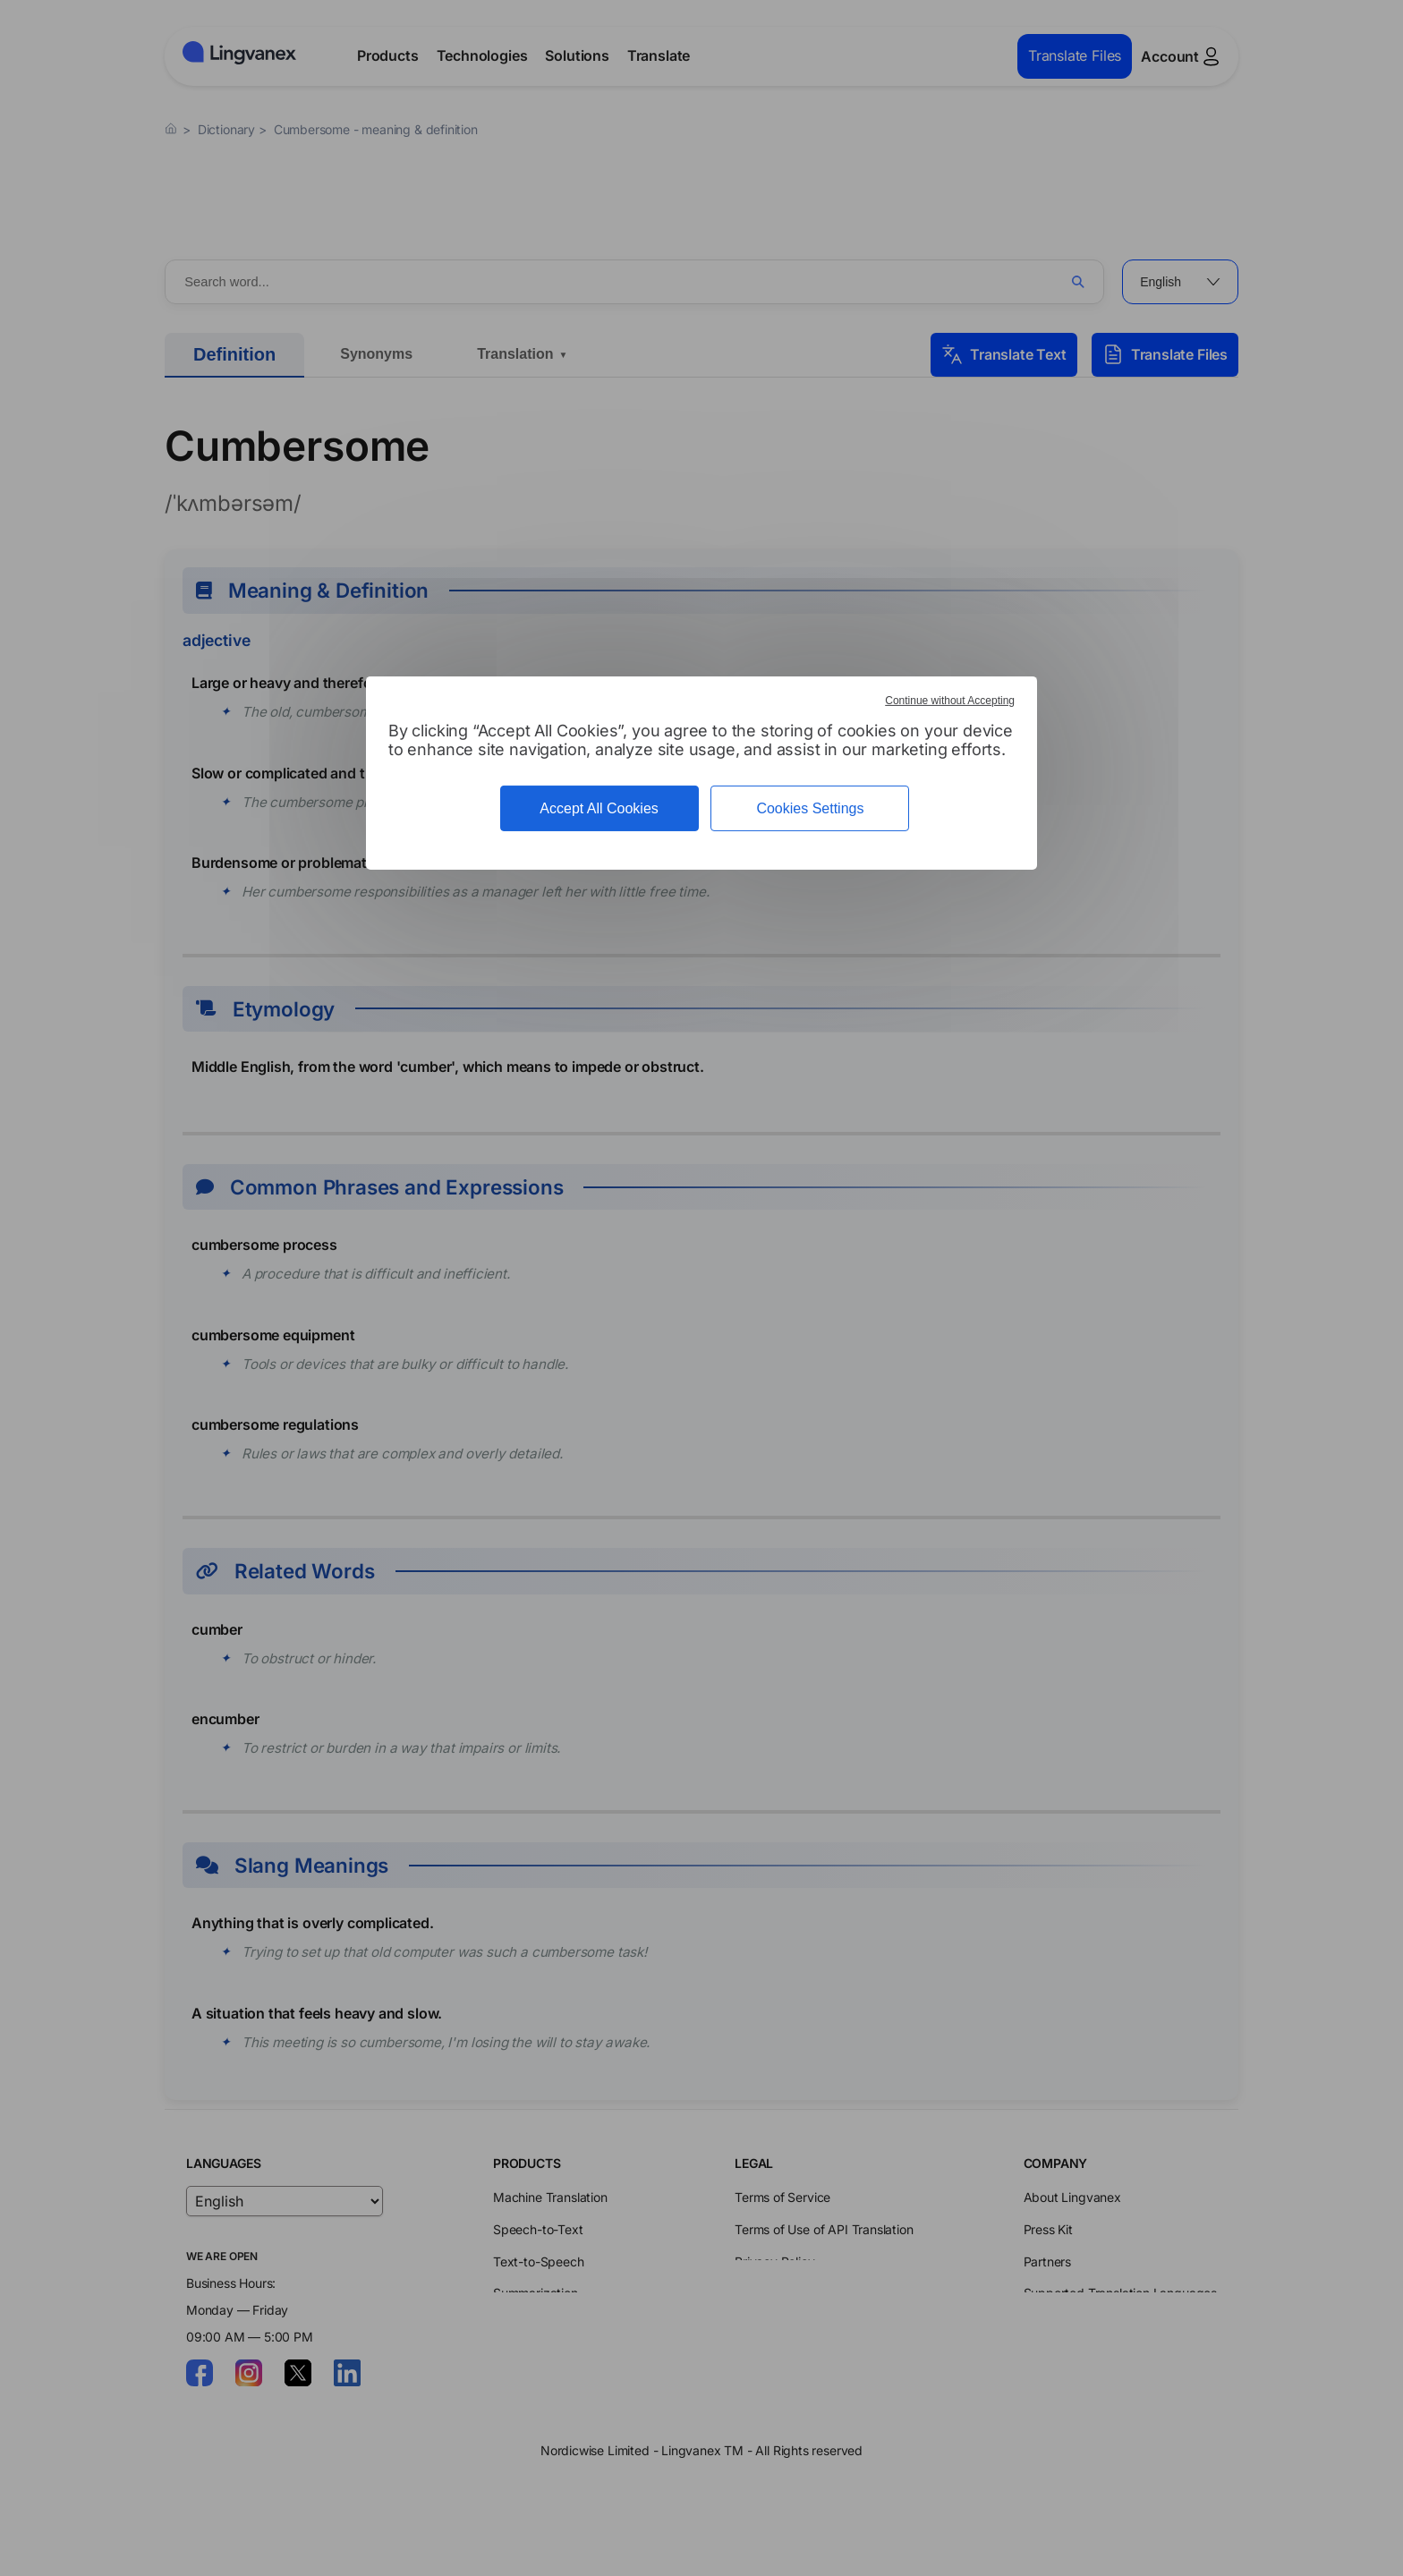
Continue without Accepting (950, 700)
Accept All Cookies (599, 808)
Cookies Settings (809, 808)
